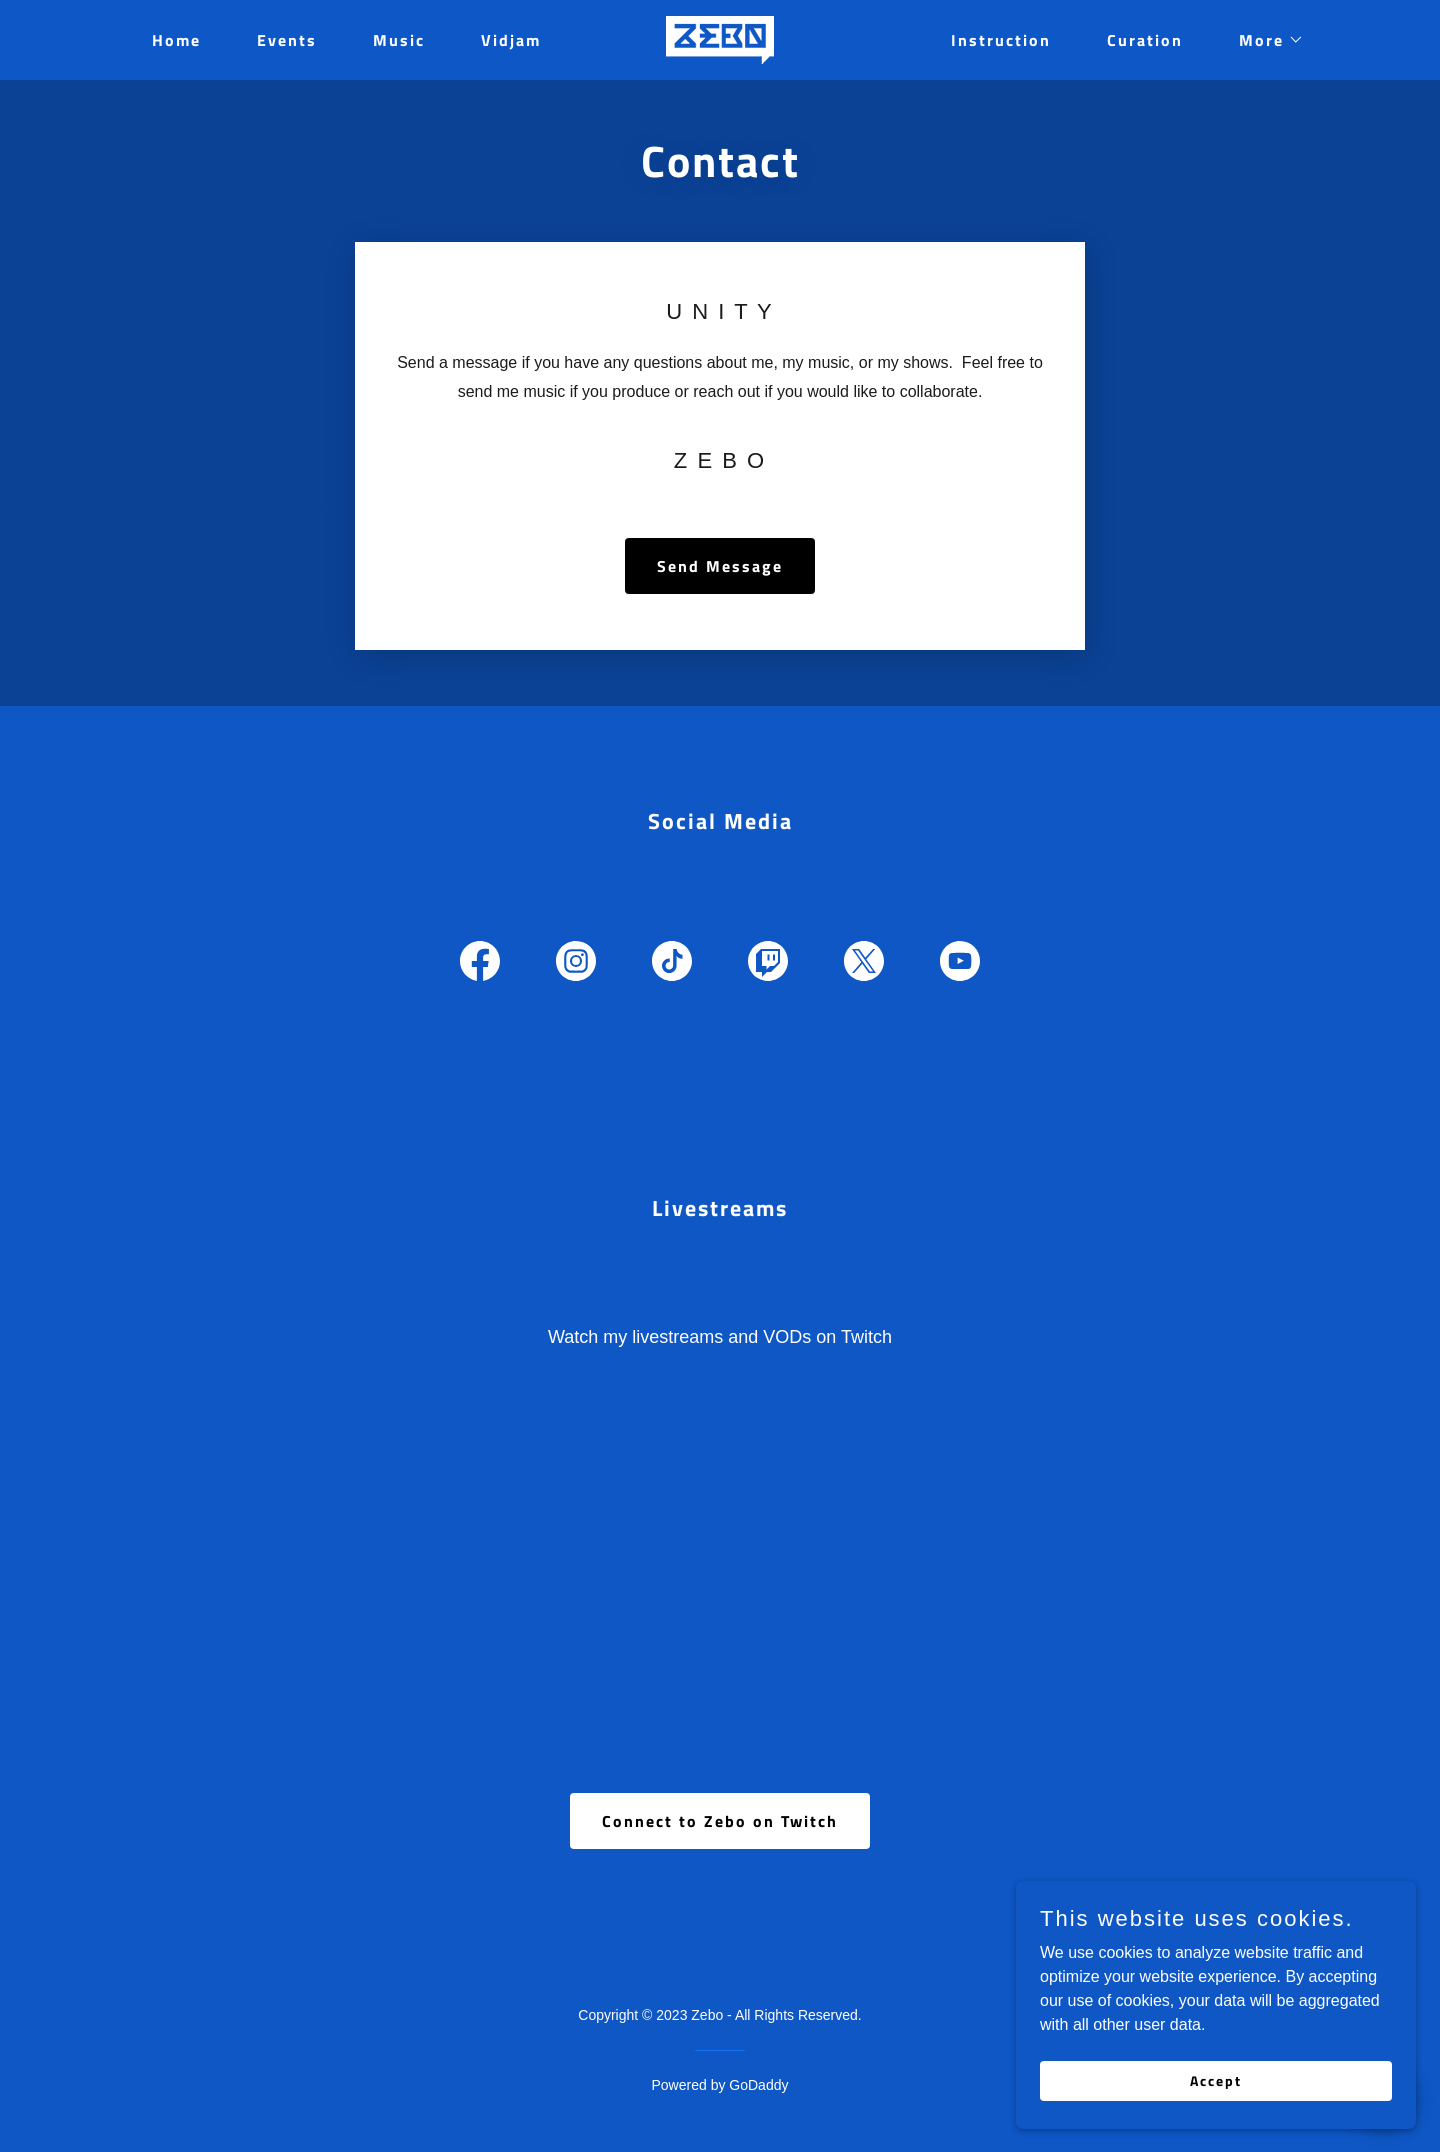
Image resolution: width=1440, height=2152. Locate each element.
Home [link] (176, 40)
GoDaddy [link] (758, 2085)
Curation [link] (1145, 40)
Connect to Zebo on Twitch (720, 1821)
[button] (1263, 40)
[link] (720, 38)
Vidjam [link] (511, 40)
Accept (1216, 2080)
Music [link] (399, 40)
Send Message (720, 566)
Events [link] (287, 40)
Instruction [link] (1001, 40)
